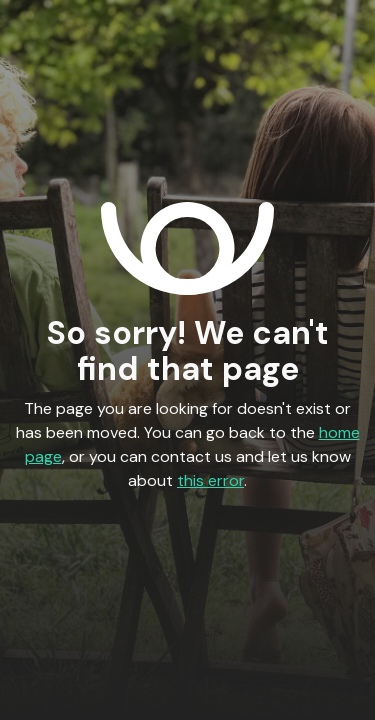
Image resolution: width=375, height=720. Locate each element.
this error (210, 480)
